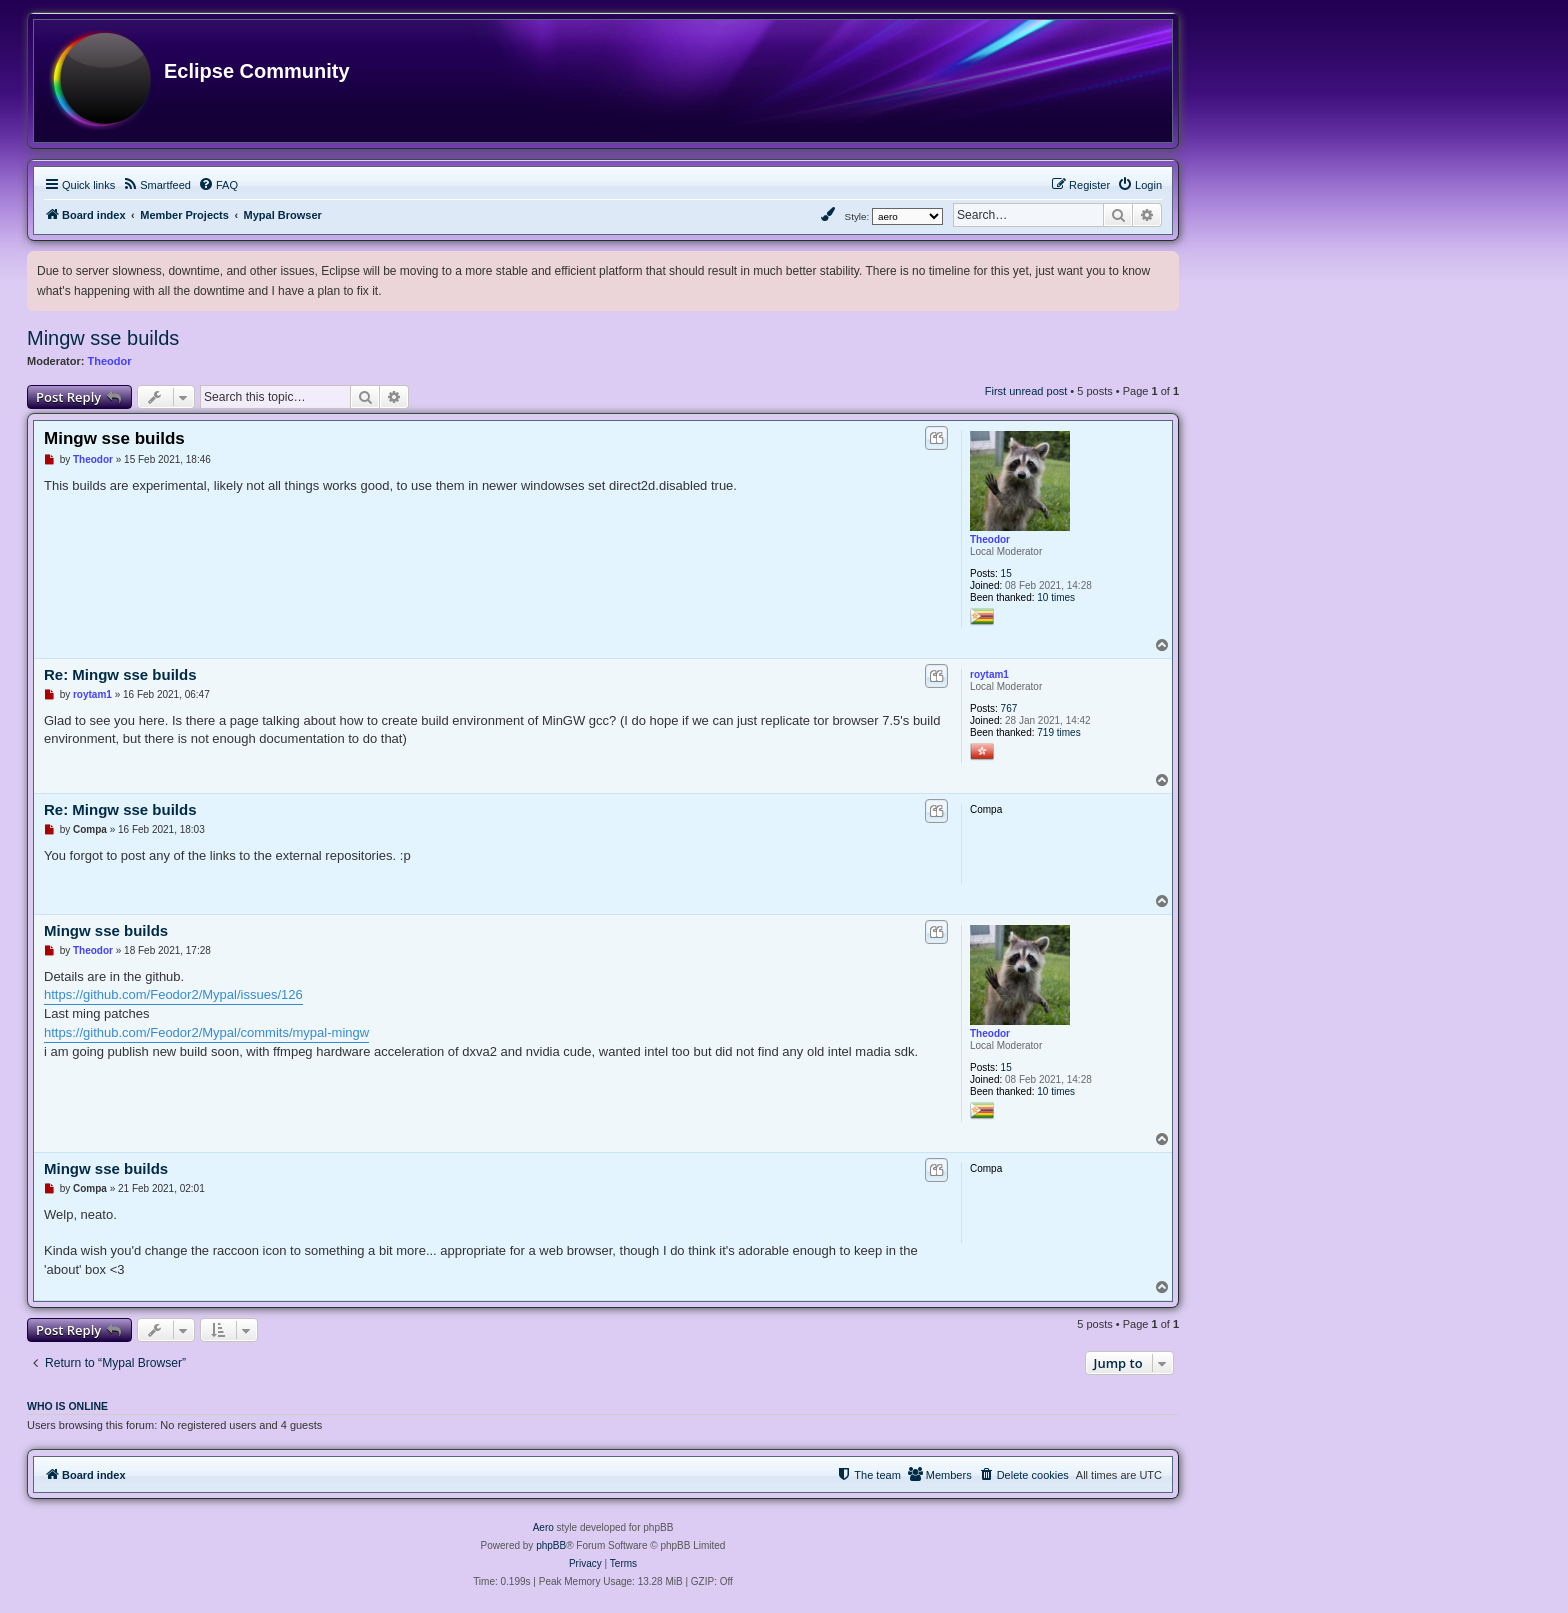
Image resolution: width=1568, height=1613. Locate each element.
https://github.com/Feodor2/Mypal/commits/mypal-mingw (206, 1032)
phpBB (551, 1545)
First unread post (1026, 391)
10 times (1056, 597)
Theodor (110, 361)
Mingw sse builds (103, 338)
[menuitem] (156, 185)
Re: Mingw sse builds (120, 674)
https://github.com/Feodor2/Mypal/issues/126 (173, 994)
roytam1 (989, 674)
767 (1009, 708)
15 (1006, 573)
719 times (1058, 732)
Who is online (67, 1406)
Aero (543, 1527)
